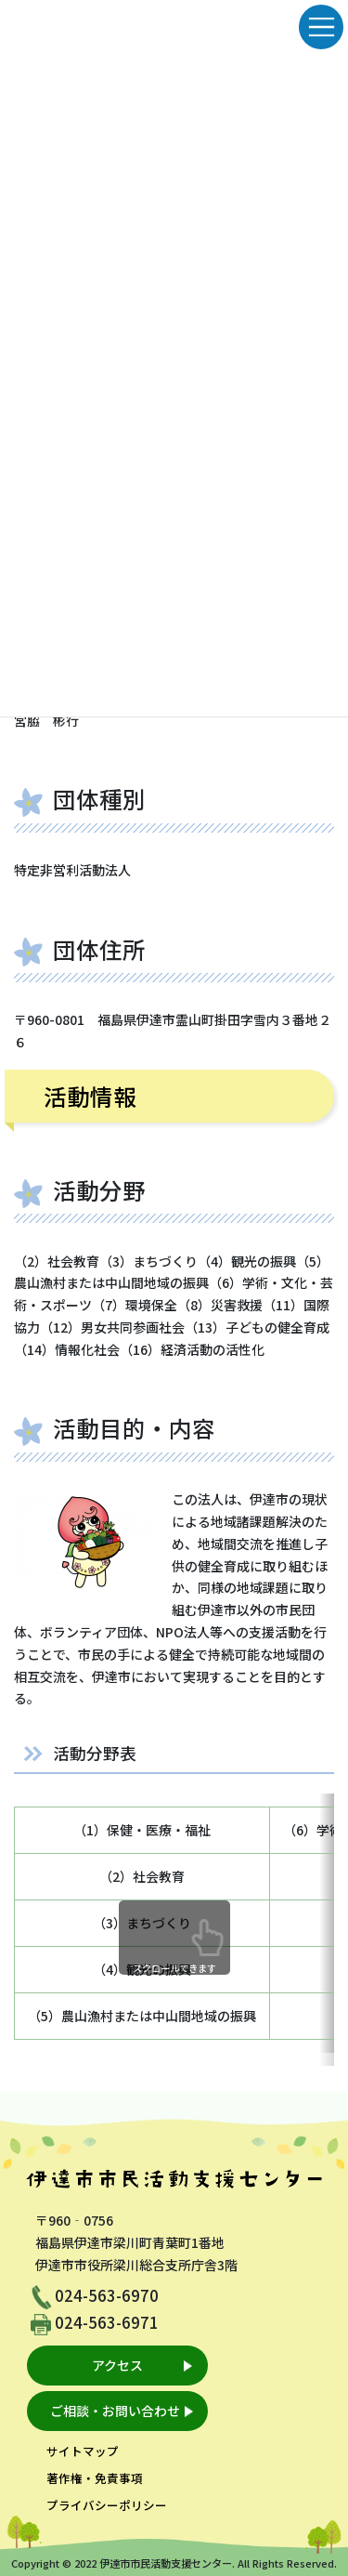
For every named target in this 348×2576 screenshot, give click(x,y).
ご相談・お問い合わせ (115, 2410)
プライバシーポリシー (106, 2505)
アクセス (117, 2365)
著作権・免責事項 (94, 2478)
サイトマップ (82, 2451)
